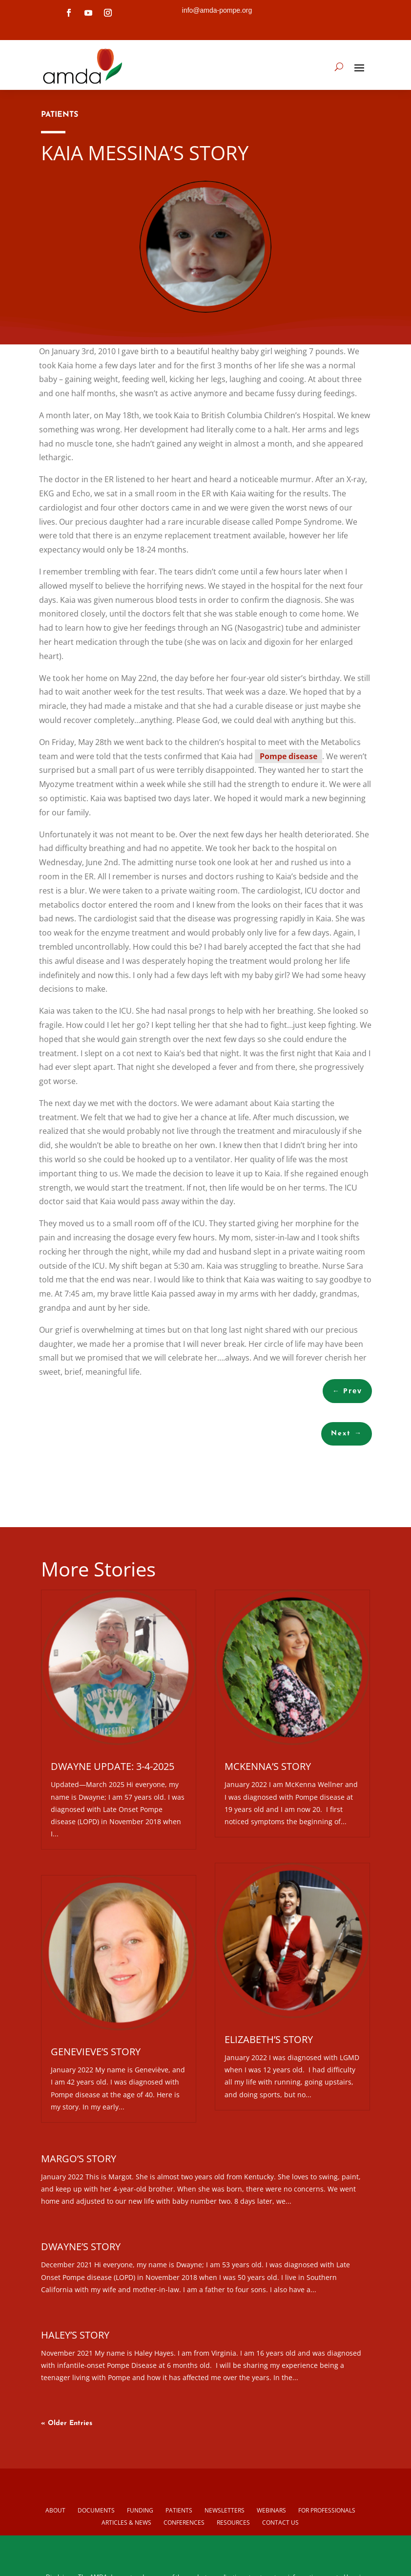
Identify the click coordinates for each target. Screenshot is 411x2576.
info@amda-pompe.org (217, 10)
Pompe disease (288, 756)
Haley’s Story (75, 2335)
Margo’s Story (78, 2158)
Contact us (280, 2522)
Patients (178, 2510)
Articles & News (126, 2522)
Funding (140, 2510)
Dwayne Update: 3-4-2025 (112, 1766)
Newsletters (225, 2510)
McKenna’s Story (268, 1766)
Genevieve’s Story (96, 2051)
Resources (233, 2522)
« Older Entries (66, 2423)
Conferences (184, 2522)
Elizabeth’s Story (269, 2039)
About (55, 2510)
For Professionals (326, 2510)
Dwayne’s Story (81, 2246)
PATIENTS (59, 115)
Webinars (271, 2510)
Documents (96, 2510)
